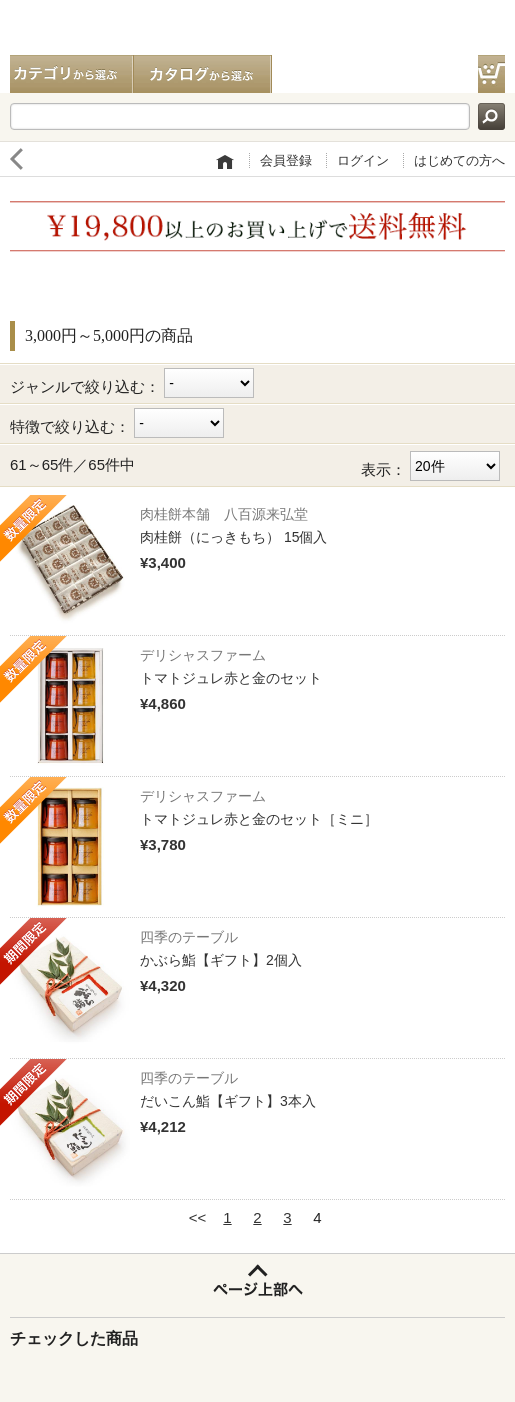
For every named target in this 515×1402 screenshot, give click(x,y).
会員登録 (286, 160)
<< (198, 1217)
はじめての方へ (459, 160)
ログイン (363, 160)
